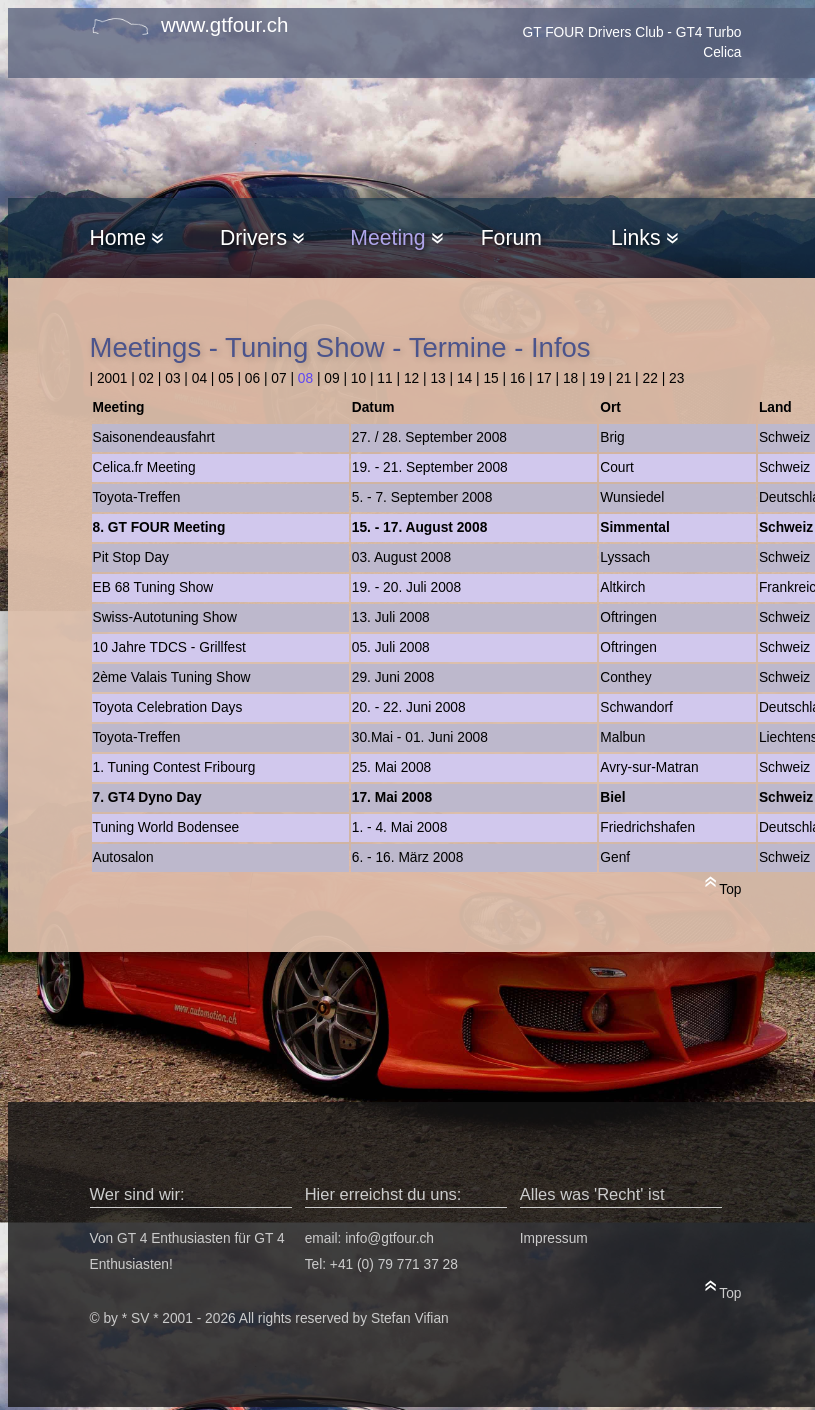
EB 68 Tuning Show (153, 587)
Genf (615, 857)
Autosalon (123, 857)
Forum (511, 237)
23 (676, 378)
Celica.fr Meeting (144, 467)
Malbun (622, 737)
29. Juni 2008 (393, 677)
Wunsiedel (632, 497)
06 (252, 378)
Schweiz (784, 437)
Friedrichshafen (647, 827)
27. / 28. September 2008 (429, 437)
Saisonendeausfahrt (154, 437)
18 (570, 378)
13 (437, 378)
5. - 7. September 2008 (422, 497)
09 (331, 378)
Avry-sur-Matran (649, 767)
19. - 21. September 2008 (430, 467)
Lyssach (625, 557)
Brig (612, 437)
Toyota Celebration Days (168, 707)
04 (199, 378)
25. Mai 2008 (392, 767)
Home (127, 237)
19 (596, 378)
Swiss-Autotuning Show (165, 617)
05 (225, 378)
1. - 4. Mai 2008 (400, 827)
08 (305, 378)
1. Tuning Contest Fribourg (174, 767)
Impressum (554, 1238)
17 (543, 378)
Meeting (396, 237)
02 (146, 378)
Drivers (262, 237)
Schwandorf (636, 707)
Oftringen (628, 617)
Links (644, 237)
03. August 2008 (401, 557)
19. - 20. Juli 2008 (406, 587)
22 (650, 378)
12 (411, 378)
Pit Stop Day (131, 557)
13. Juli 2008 (391, 617)
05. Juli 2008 (391, 647)
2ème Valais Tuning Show (172, 677)
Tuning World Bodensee (166, 827)
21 (623, 378)
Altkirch (622, 587)
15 (490, 378)
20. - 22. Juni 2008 (409, 707)
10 (358, 378)
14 (464, 378)
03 (172, 378)
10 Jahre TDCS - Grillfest (169, 647)
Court (617, 467)
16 (517, 378)
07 (278, 378)
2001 (112, 378)
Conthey (625, 677)
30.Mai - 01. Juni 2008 (420, 737)
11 (384, 378)
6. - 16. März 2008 (408, 857)
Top (723, 885)
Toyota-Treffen (137, 497)
